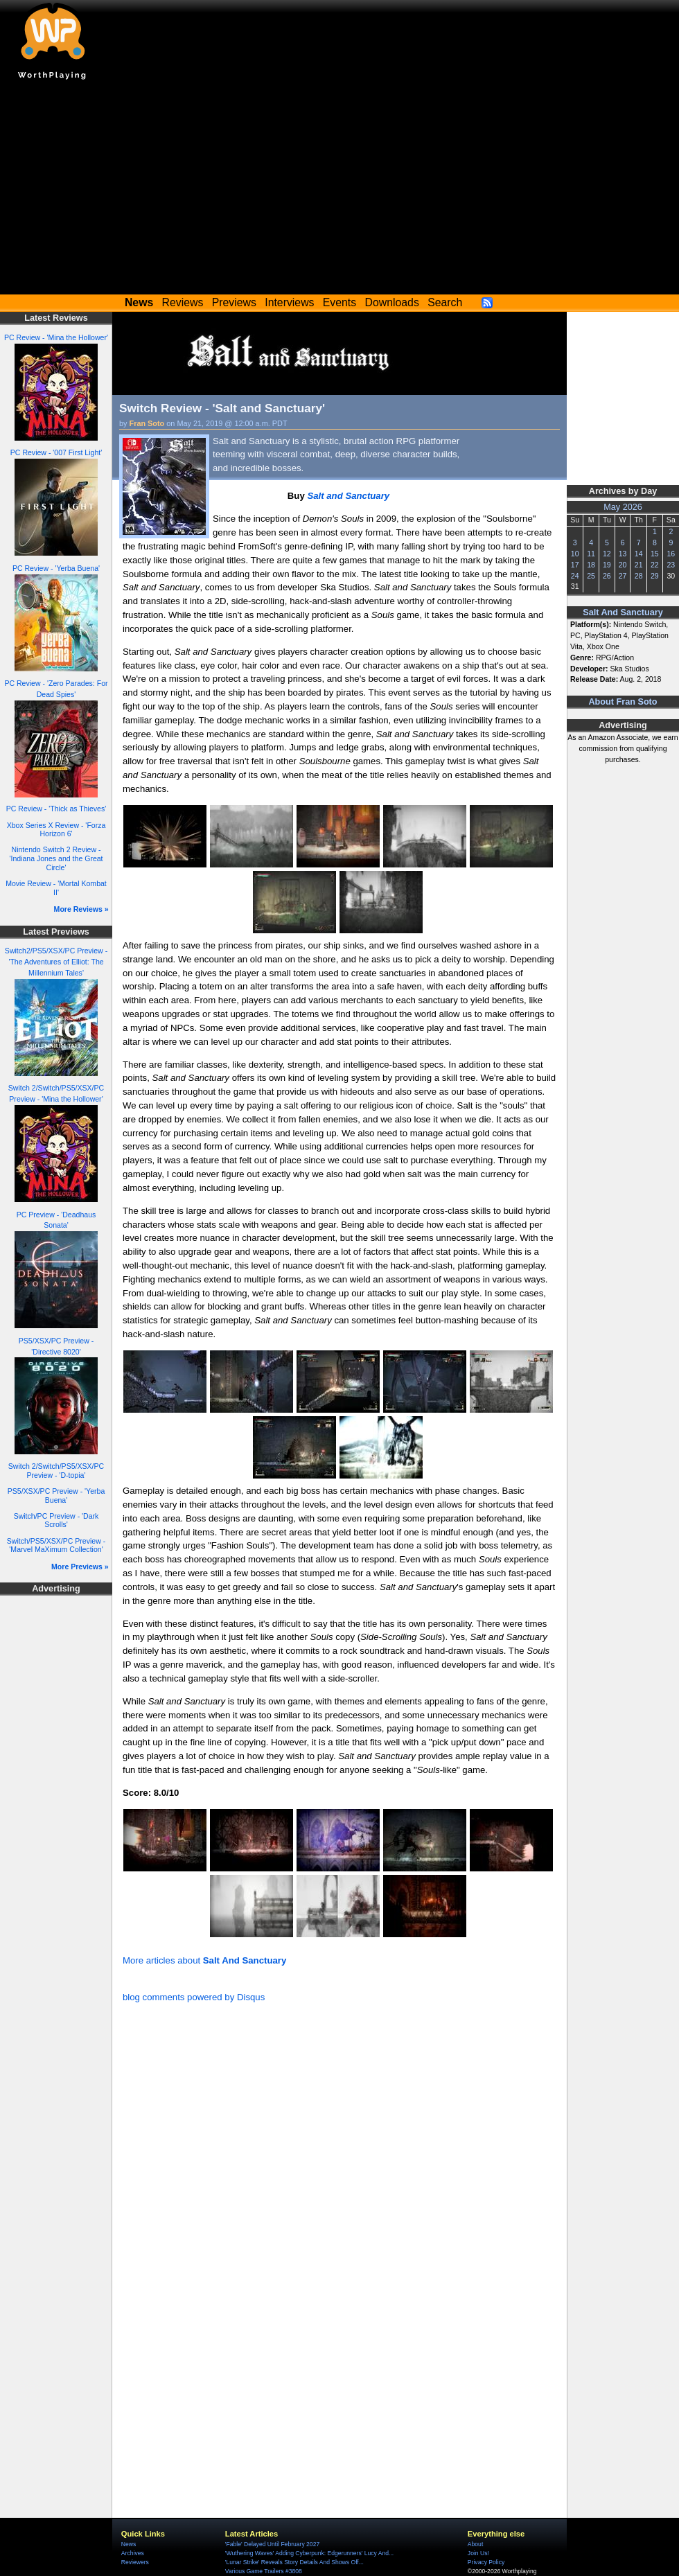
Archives (132, 2553)
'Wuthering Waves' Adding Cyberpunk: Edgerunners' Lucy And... (309, 2553)
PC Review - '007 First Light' (56, 452)
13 (623, 553)
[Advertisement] (339, 191)
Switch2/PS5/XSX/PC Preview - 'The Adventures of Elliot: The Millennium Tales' (56, 961)
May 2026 (622, 507)
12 (607, 553)
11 (591, 553)
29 (655, 576)
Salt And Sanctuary (623, 612)
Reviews (183, 302)
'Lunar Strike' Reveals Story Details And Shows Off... (294, 2562)
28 (639, 576)
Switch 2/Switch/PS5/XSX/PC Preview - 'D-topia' (56, 1470)
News (128, 2544)
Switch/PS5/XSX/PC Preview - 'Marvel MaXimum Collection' (56, 1545)
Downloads (392, 302)
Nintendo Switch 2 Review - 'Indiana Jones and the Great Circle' (56, 858)
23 (671, 565)
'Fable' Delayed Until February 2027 (272, 2544)
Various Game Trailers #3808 (263, 2571)
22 (655, 565)
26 (607, 576)
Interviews (289, 302)
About (475, 2544)
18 (591, 565)
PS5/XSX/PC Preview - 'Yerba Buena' (56, 1495)
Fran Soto (147, 423)
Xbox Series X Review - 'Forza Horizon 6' (56, 829)
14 (639, 553)
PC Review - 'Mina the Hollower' (56, 337)
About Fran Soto (622, 702)
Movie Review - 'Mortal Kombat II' (56, 888)
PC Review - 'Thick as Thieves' (56, 808)
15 (655, 553)
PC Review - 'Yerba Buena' (56, 568)
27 (623, 576)
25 (591, 576)
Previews (234, 302)
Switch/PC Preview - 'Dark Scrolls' (56, 1520)
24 (575, 576)
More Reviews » (81, 909)
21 (639, 565)
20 (623, 565)
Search (444, 302)
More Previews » (80, 1566)
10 (575, 553)
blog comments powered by (194, 1997)
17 (575, 565)
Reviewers (135, 2562)
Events (339, 302)
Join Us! (478, 2553)
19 (607, 565)
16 (671, 553)
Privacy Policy (486, 2562)
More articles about (204, 1960)
